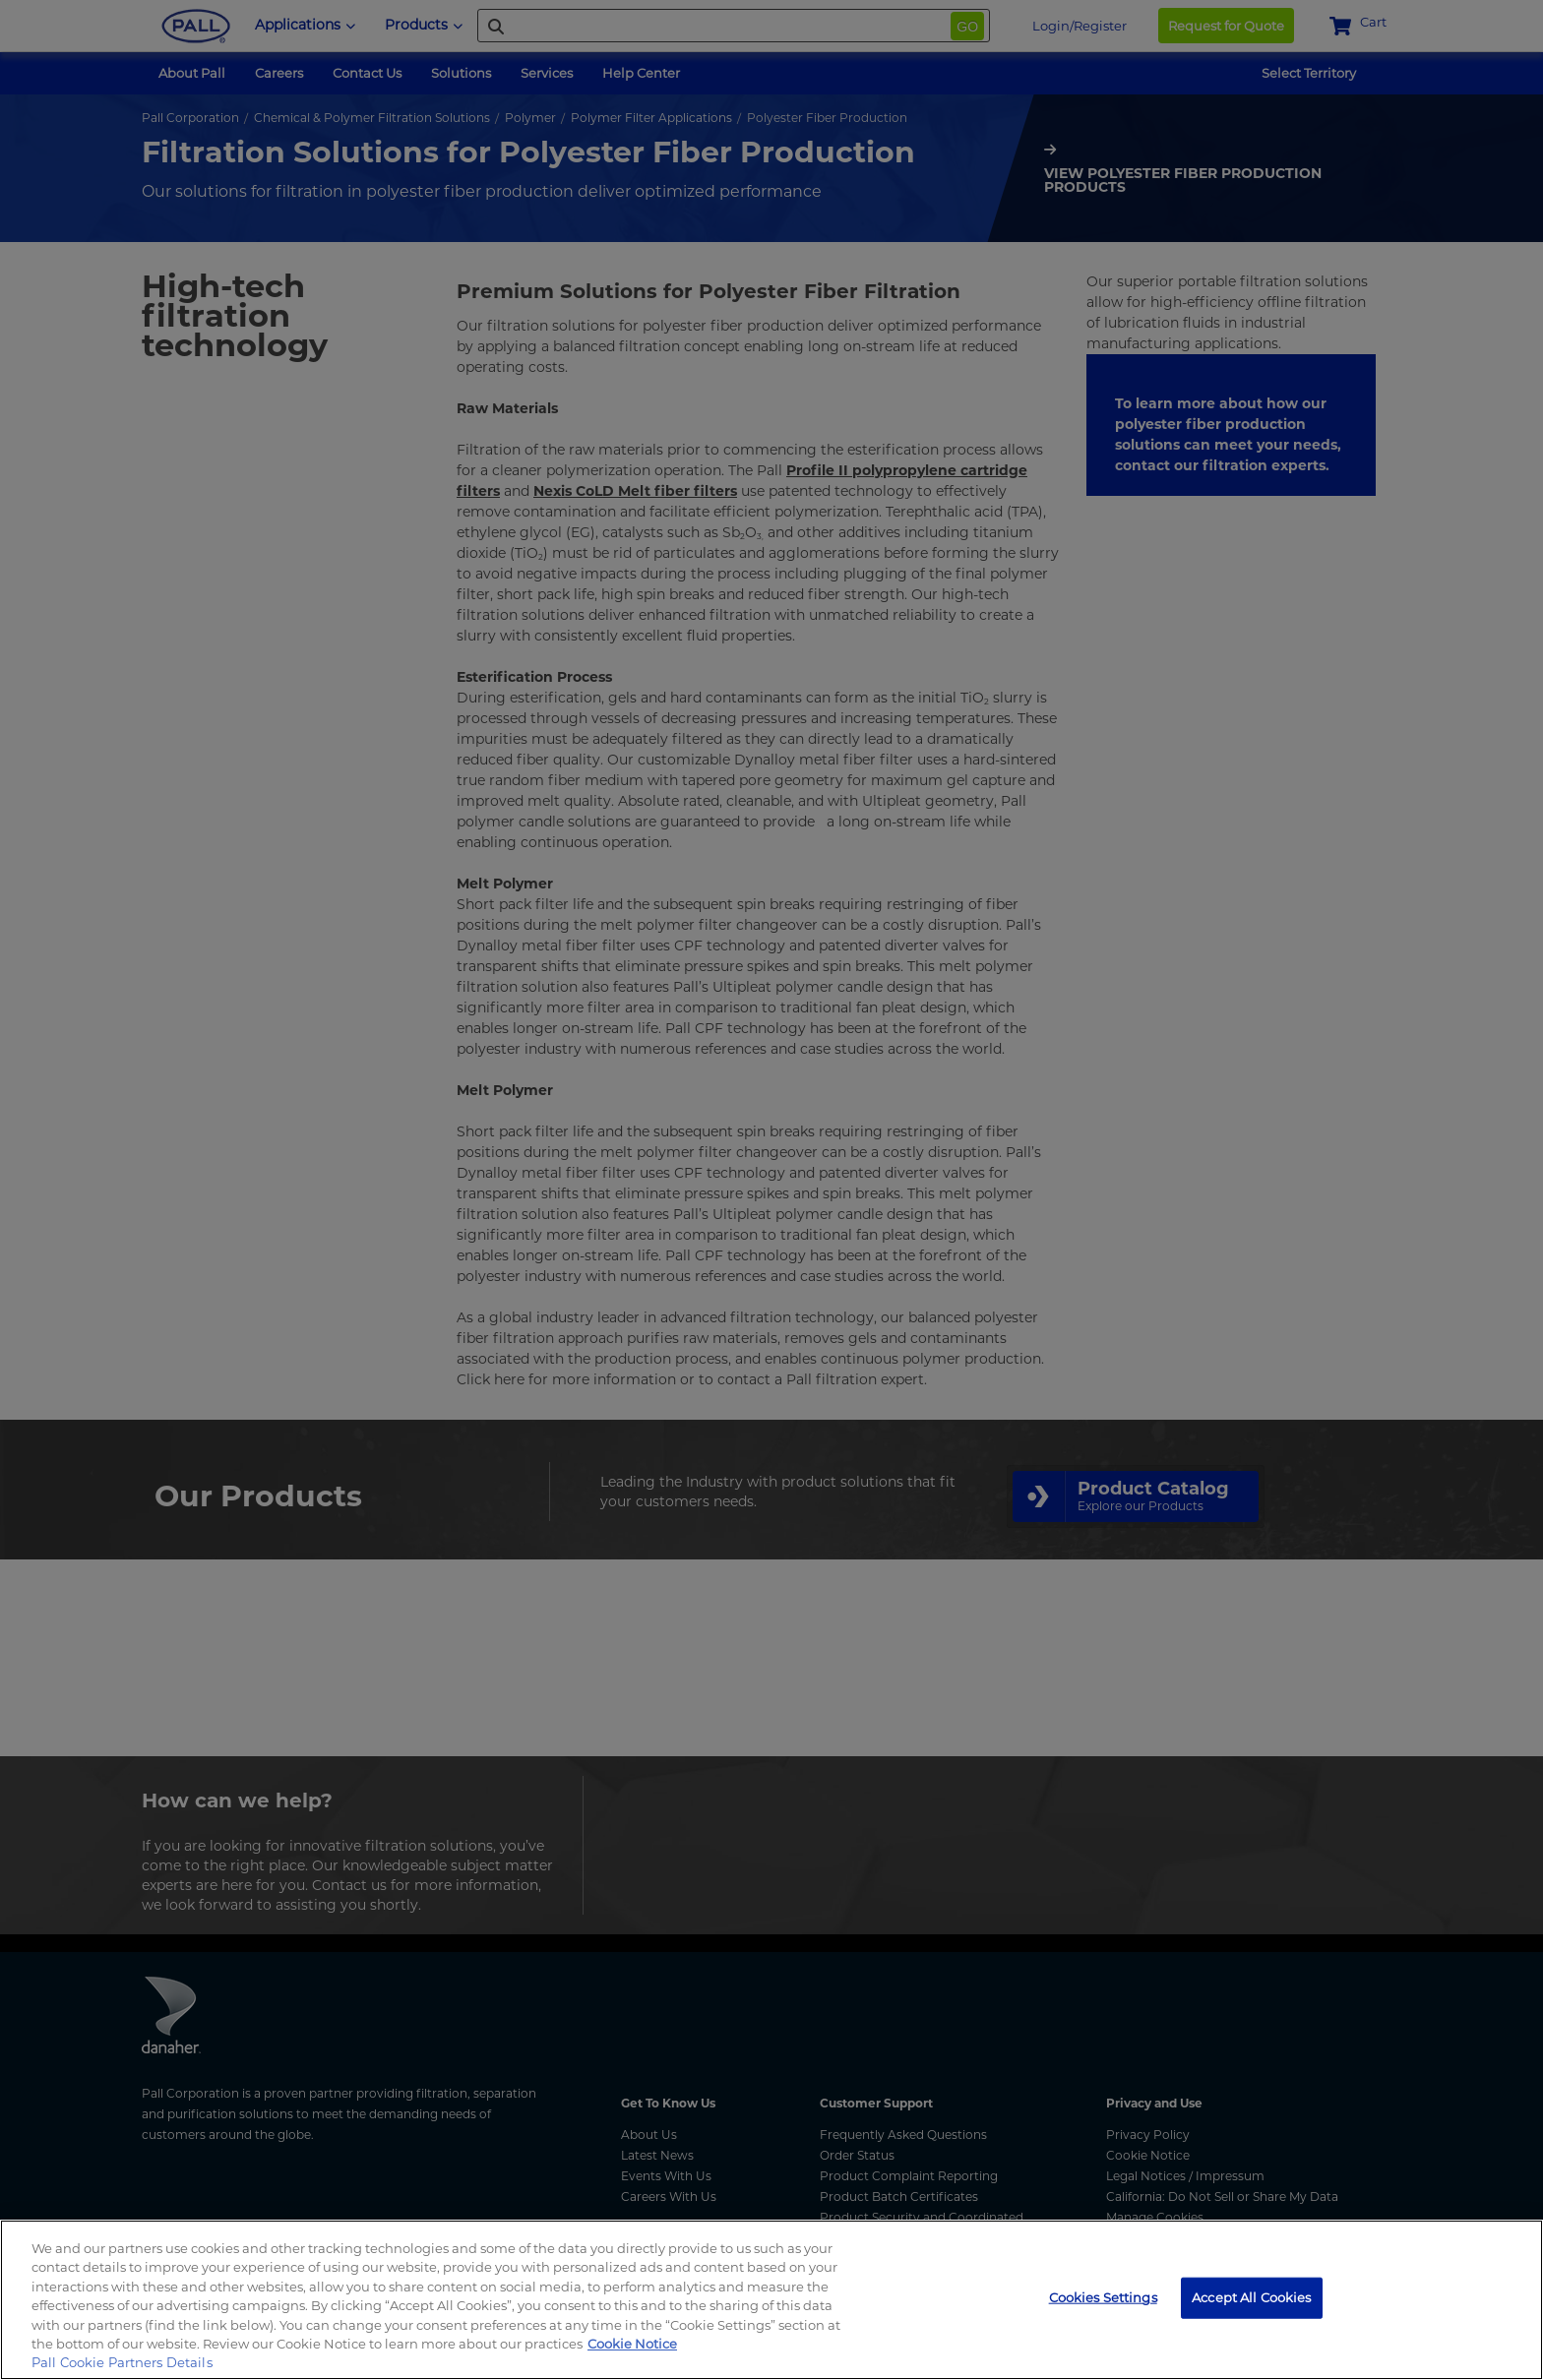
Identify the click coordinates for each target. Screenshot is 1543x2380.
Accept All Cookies (1251, 2297)
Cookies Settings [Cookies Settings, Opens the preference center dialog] (1103, 2297)
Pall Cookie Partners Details (122, 2362)
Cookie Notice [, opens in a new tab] (632, 2343)
